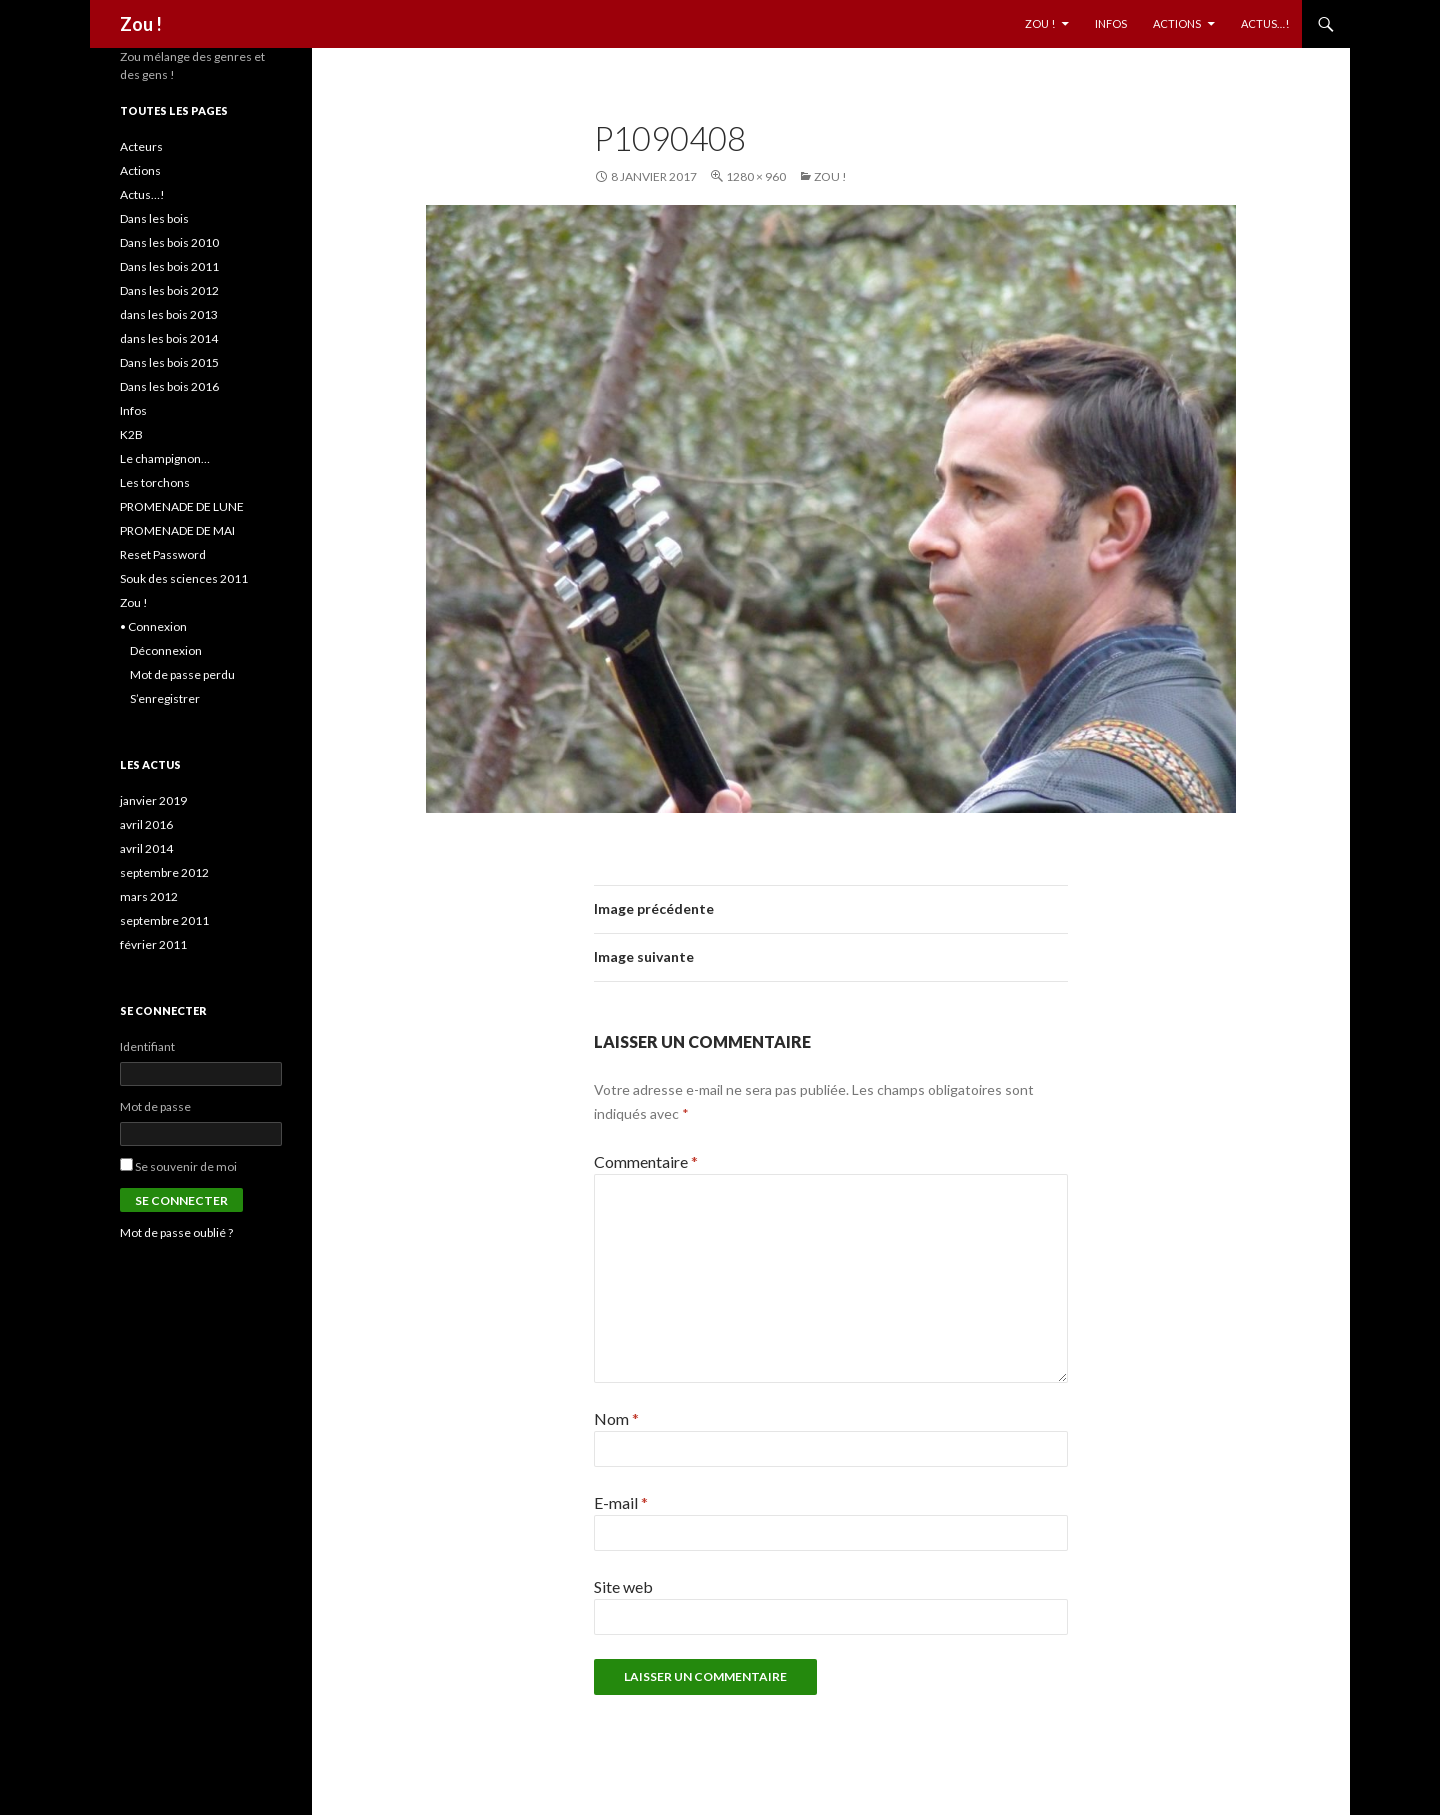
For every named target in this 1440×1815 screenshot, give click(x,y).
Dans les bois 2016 (169, 386)
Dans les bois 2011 (169, 266)
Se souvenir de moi (186, 1166)
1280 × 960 (756, 176)
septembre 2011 (164, 920)
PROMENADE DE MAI (177, 530)
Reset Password (163, 554)
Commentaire (646, 1161)
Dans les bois (154, 218)
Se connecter (181, 1200)
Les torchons (155, 482)
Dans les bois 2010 (169, 242)
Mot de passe (155, 1106)
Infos (1111, 23)
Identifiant (147, 1046)
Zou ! (141, 24)
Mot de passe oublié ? (176, 1232)
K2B (131, 434)
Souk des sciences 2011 (184, 578)
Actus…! (1265, 23)
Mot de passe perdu (182, 674)
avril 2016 (146, 824)
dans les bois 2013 (169, 314)
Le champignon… (165, 458)
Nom (616, 1418)
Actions (1177, 23)
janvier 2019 (153, 800)
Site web (623, 1586)
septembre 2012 (164, 872)
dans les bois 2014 (169, 338)
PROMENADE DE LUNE (182, 506)
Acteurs (141, 146)
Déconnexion (166, 650)
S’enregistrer (165, 698)
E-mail (621, 1502)
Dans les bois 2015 (169, 362)
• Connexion (153, 626)
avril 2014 (146, 848)
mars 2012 (149, 896)
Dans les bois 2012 (169, 290)
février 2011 (153, 944)
